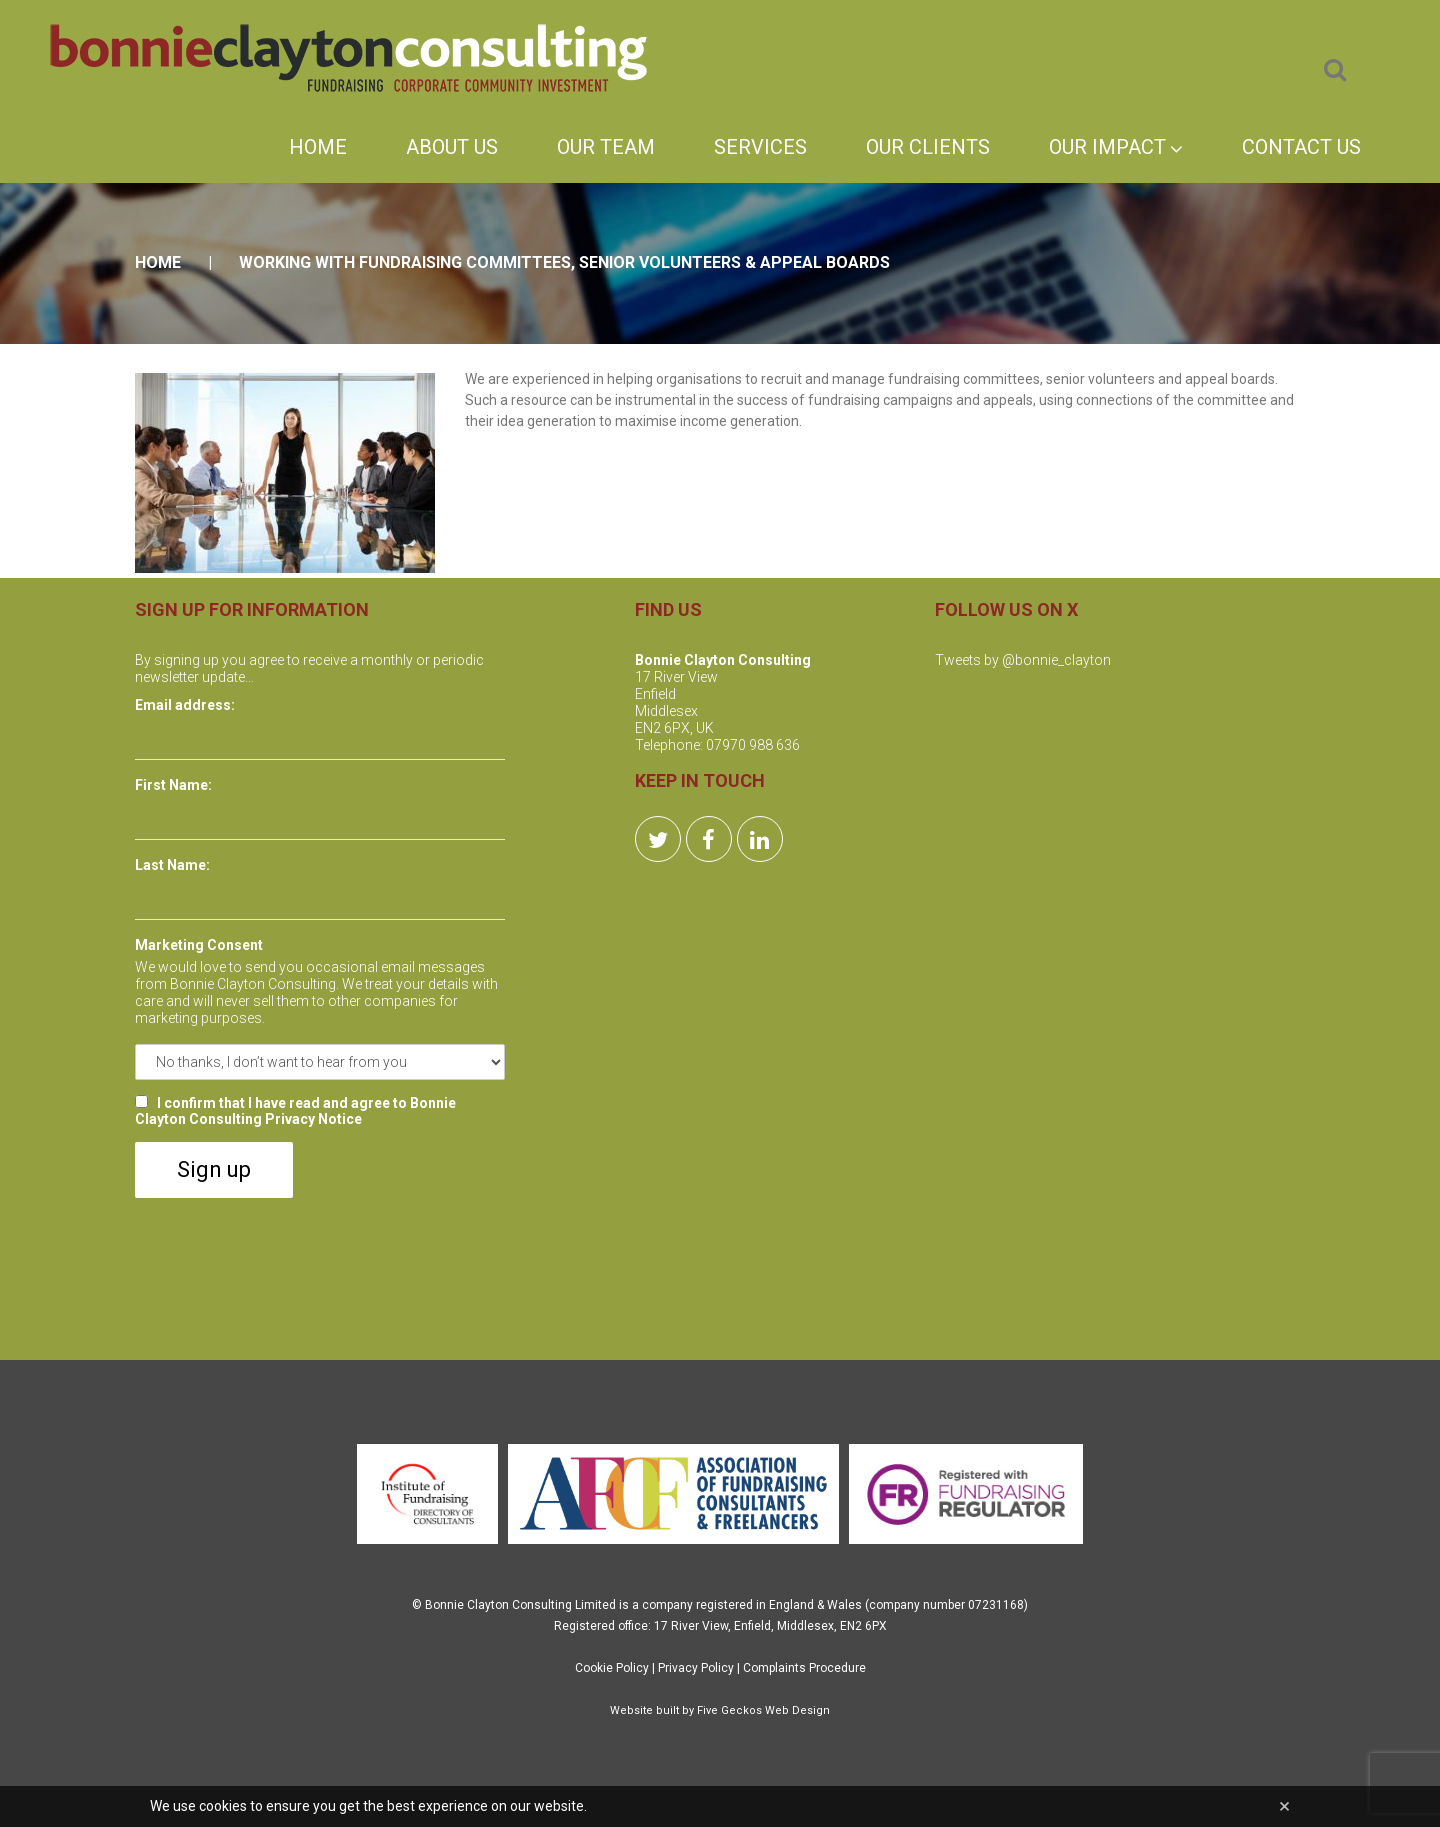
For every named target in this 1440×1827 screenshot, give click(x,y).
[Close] (1284, 1806)
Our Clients (928, 147)
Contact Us (1301, 147)
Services (760, 147)
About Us (452, 147)
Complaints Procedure (804, 1668)
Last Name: (172, 865)
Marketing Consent (199, 945)
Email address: (185, 705)
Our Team (606, 147)
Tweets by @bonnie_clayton (1023, 660)
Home (318, 147)
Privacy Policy (696, 1668)
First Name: (173, 785)
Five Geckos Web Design (763, 1710)
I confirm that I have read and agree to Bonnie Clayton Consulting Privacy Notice (295, 1111)
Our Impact (1116, 147)
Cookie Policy (612, 1668)
